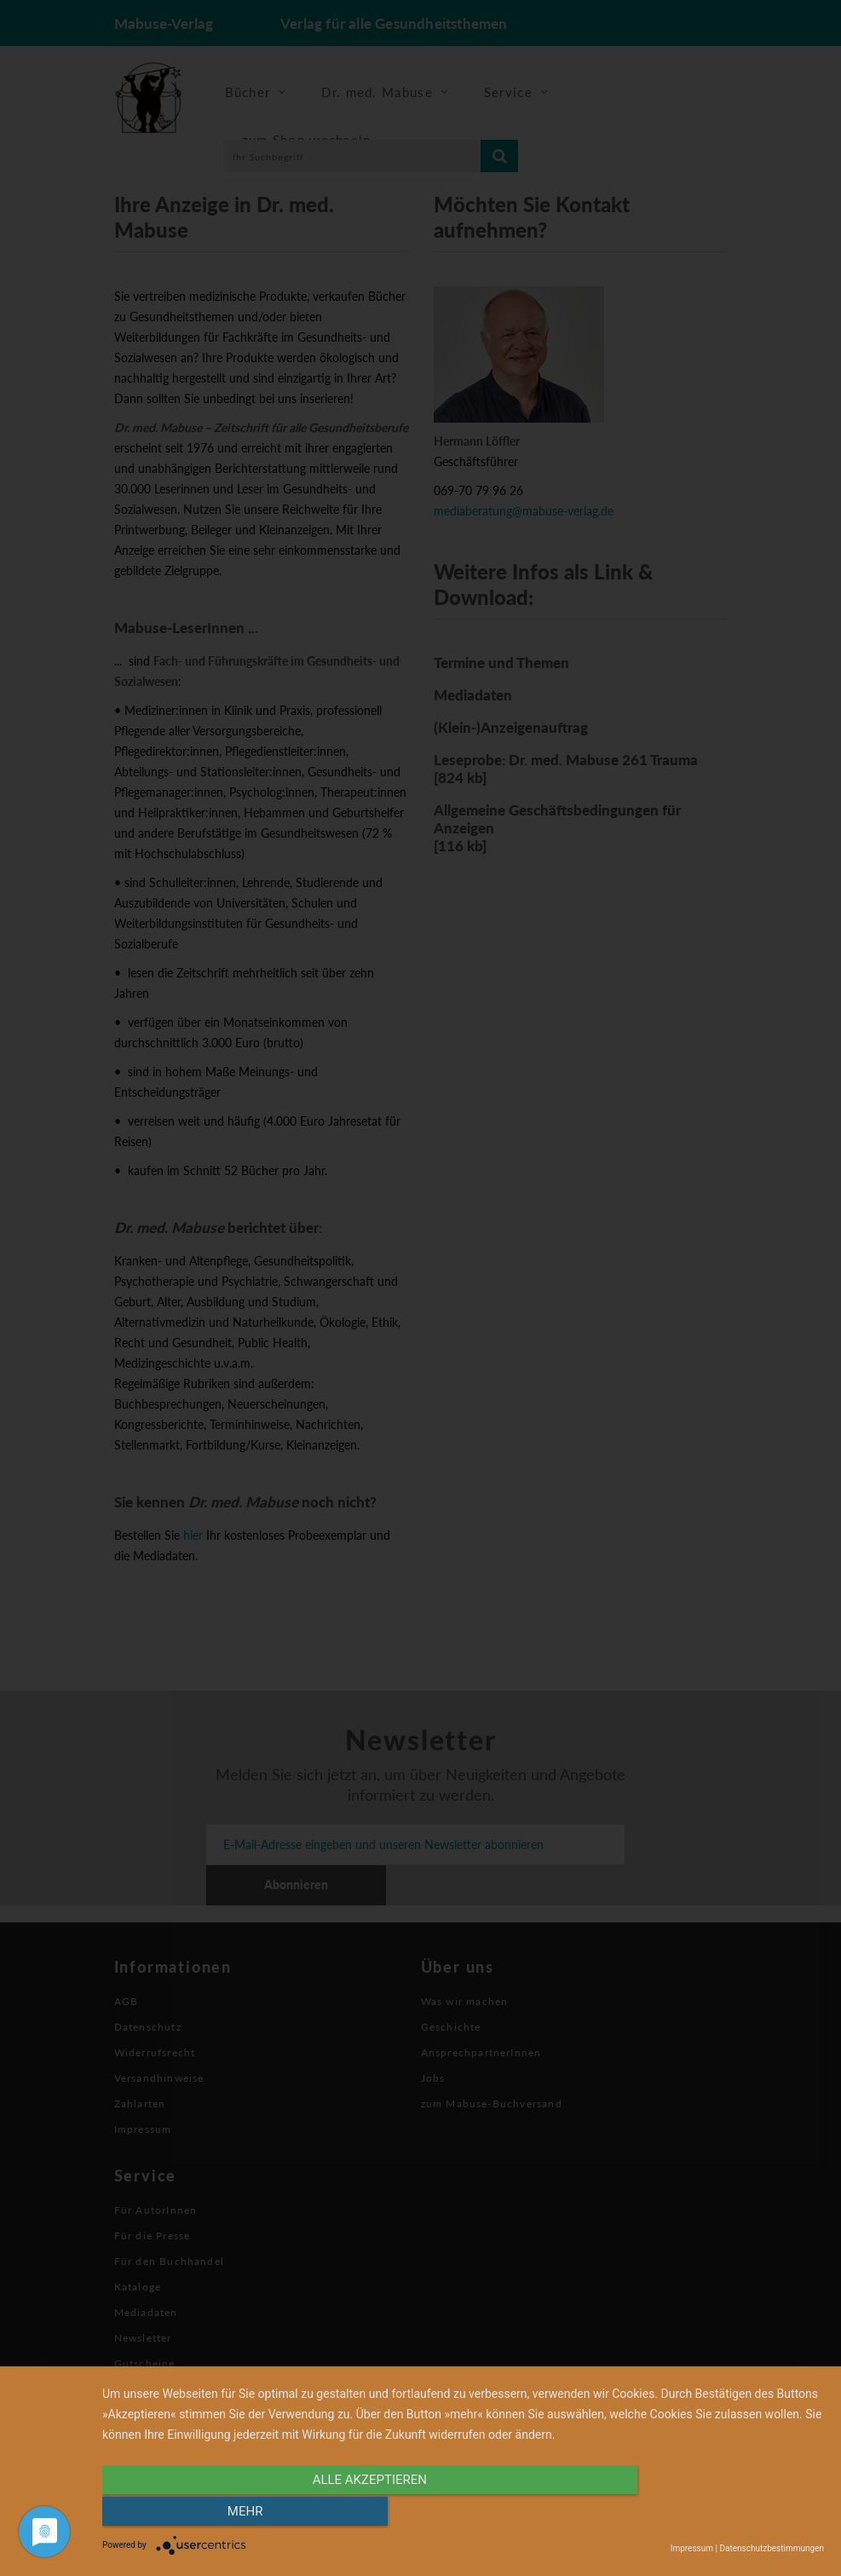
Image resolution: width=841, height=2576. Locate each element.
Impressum (692, 2548)
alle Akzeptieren (354, 2513)
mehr (716, 2513)
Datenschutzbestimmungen (771, 2548)
